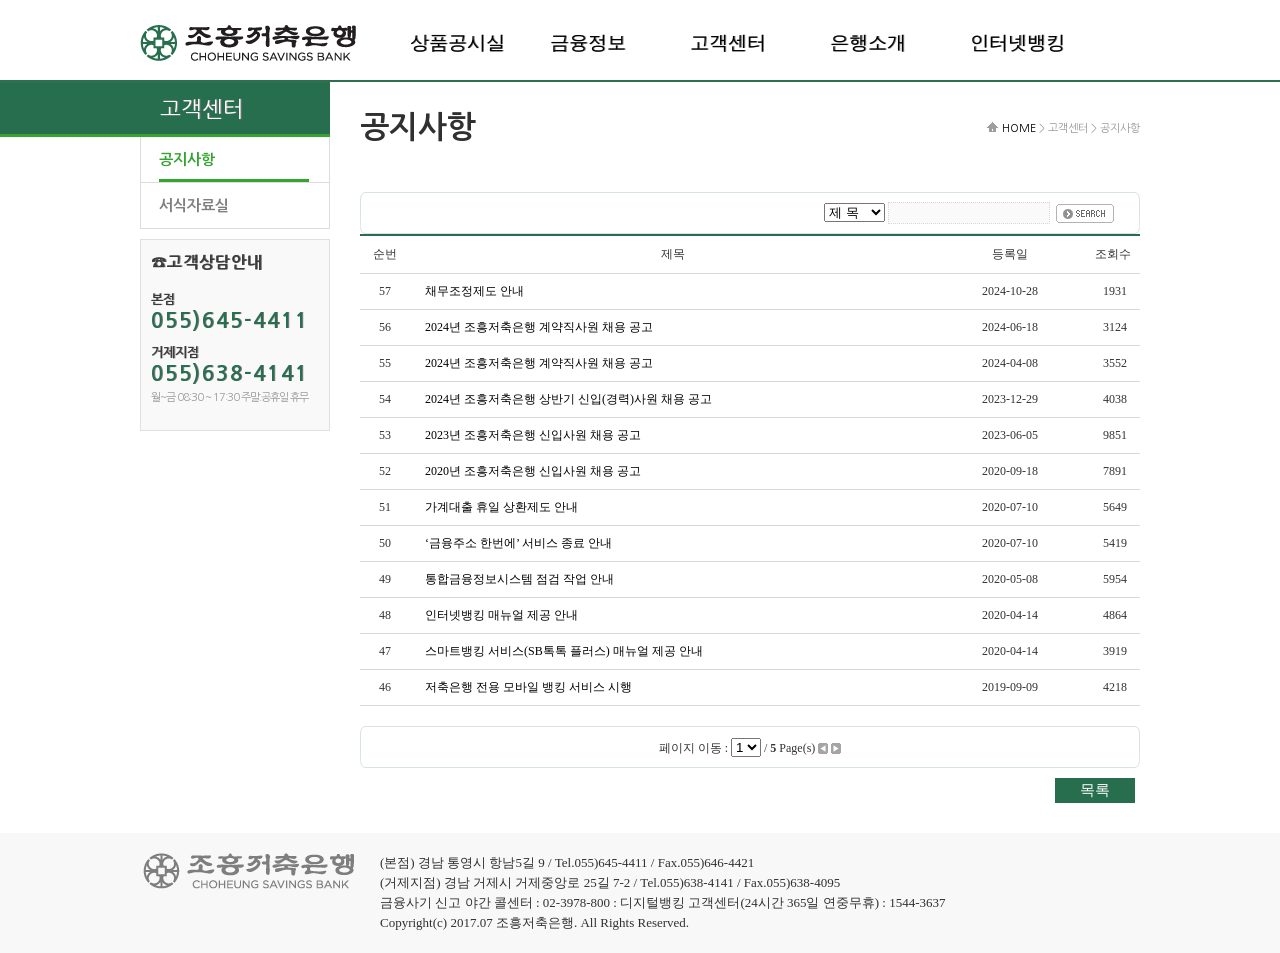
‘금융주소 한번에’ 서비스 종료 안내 (518, 543)
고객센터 (728, 42)
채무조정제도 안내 (474, 291)
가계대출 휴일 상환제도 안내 (501, 507)
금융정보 (588, 42)
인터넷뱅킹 (1017, 42)
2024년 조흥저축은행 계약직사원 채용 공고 (539, 327)
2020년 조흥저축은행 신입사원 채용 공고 (533, 471)
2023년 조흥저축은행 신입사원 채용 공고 (533, 435)
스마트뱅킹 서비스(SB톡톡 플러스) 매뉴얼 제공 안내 (564, 651)
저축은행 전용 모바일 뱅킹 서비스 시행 (528, 687)
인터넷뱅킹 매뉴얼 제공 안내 (501, 615)
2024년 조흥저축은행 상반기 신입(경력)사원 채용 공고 (568, 399)
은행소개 (868, 42)
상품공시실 (457, 42)
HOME (1019, 128)
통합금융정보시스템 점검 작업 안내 (519, 579)
